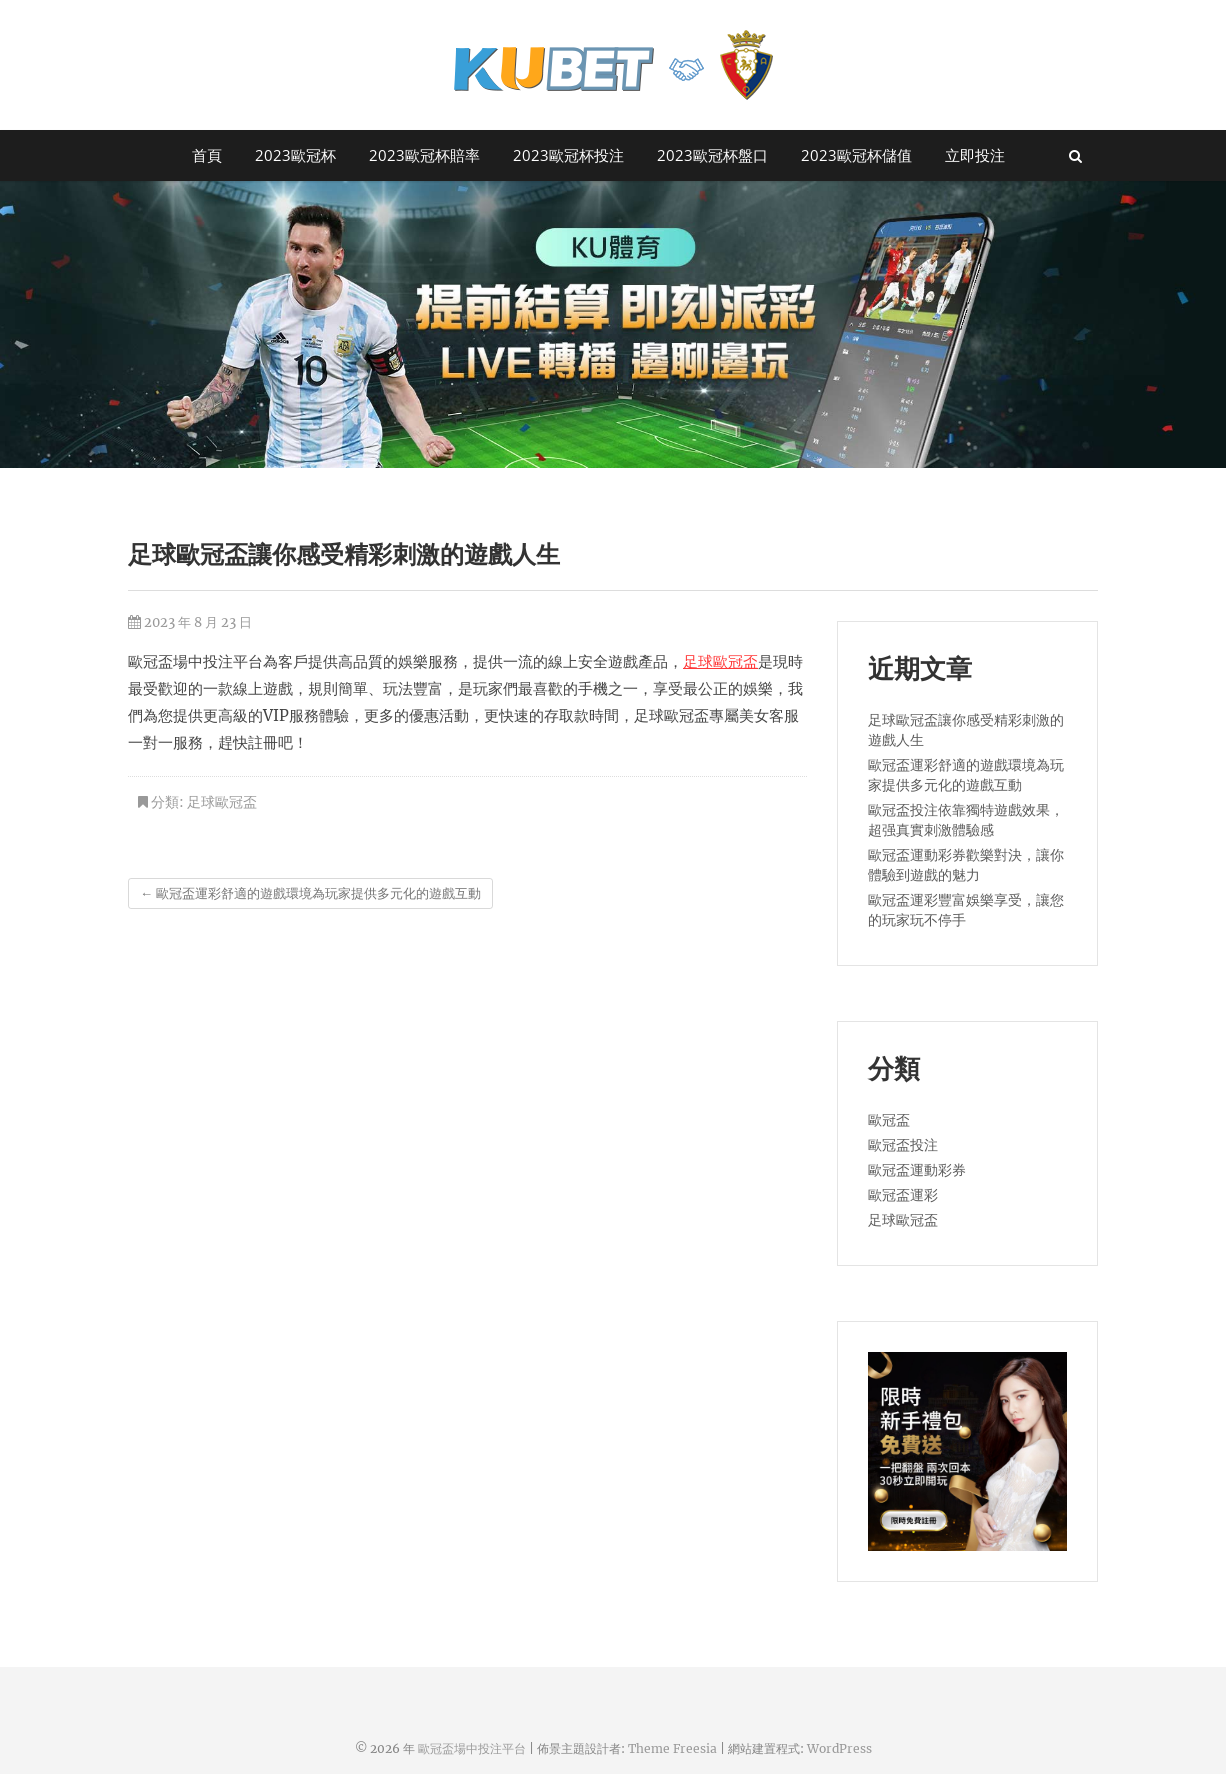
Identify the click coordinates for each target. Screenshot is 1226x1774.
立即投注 (975, 155)
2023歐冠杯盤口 (712, 155)
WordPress (839, 1748)
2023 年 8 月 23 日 (190, 622)
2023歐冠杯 (295, 155)
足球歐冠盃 (720, 661)
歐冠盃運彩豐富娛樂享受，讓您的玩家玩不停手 (966, 910)
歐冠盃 (889, 1120)
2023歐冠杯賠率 (424, 155)
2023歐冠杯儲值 (856, 155)
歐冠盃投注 (903, 1145)
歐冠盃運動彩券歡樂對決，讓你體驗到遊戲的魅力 (966, 865)
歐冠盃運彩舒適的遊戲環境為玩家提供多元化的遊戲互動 (310, 893)
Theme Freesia (672, 1748)
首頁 (207, 155)
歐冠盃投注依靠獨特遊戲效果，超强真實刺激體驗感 (966, 820)
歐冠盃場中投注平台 (472, 1748)
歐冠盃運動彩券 (917, 1170)
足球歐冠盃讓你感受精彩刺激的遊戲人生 (966, 730)
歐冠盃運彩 (903, 1195)
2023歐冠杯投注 (568, 155)
